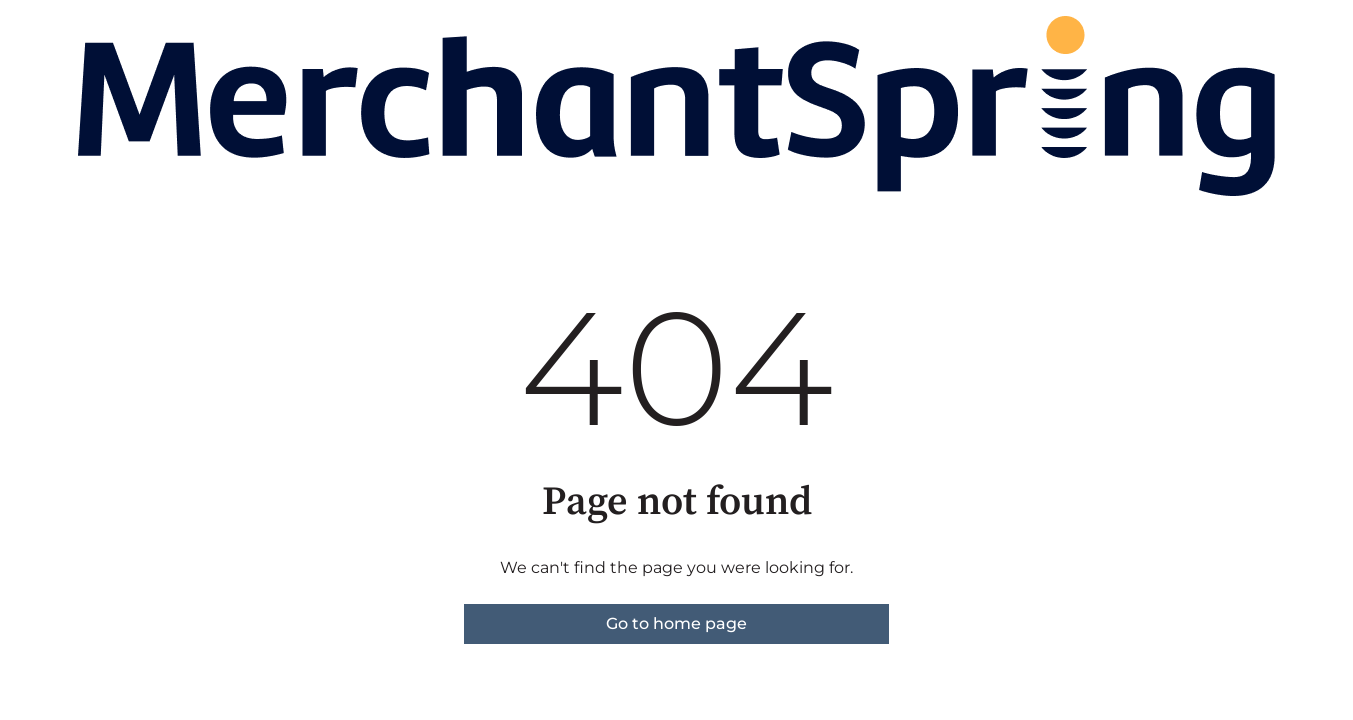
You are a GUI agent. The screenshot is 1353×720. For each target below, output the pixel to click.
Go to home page (676, 623)
